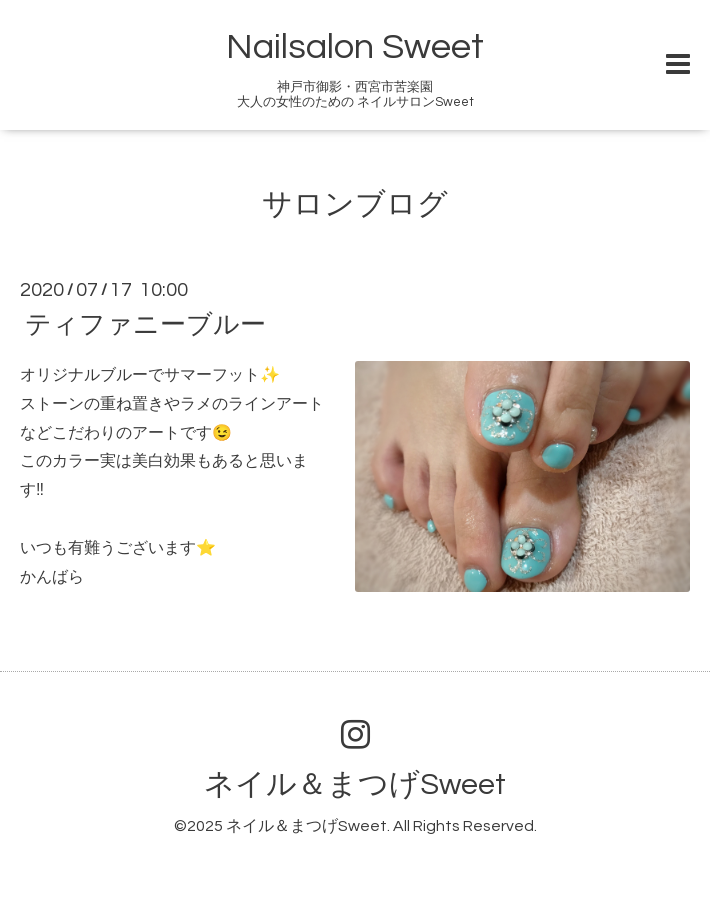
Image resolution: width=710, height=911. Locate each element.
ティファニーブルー (145, 325)
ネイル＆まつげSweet (355, 784)
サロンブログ (355, 204)
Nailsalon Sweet (355, 47)
